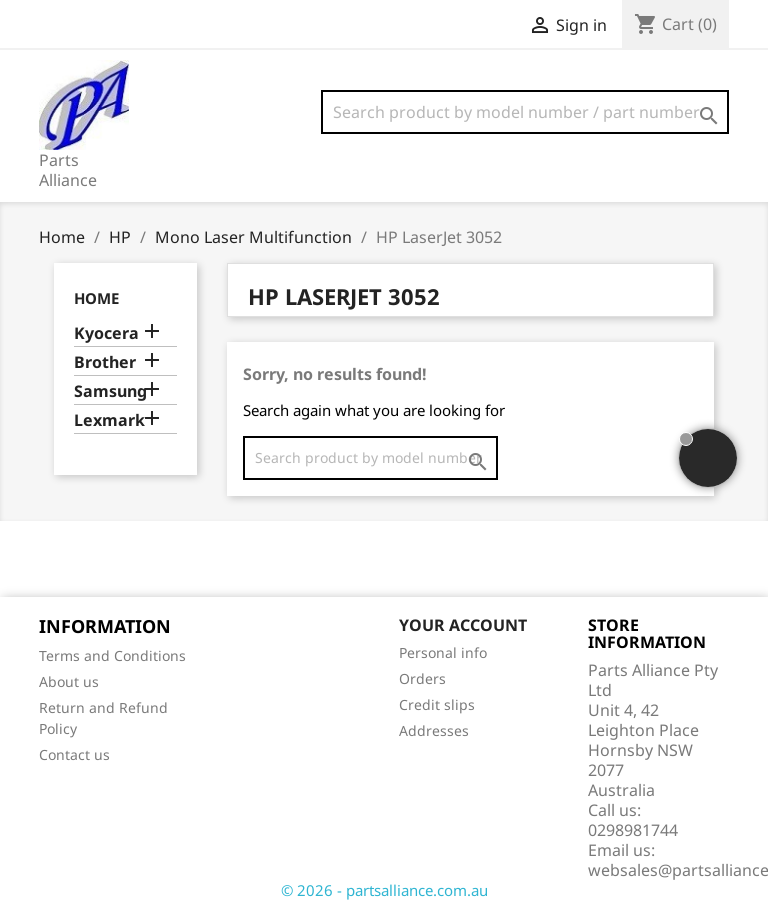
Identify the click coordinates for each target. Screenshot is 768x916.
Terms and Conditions (112, 655)
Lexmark (109, 420)
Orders (422, 678)
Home (96, 298)
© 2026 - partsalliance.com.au (384, 890)
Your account (463, 625)
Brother (105, 362)
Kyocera (106, 333)
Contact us (74, 754)
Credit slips (437, 704)
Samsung (110, 391)
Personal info (443, 652)
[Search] (525, 112)
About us (69, 681)
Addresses (434, 730)
